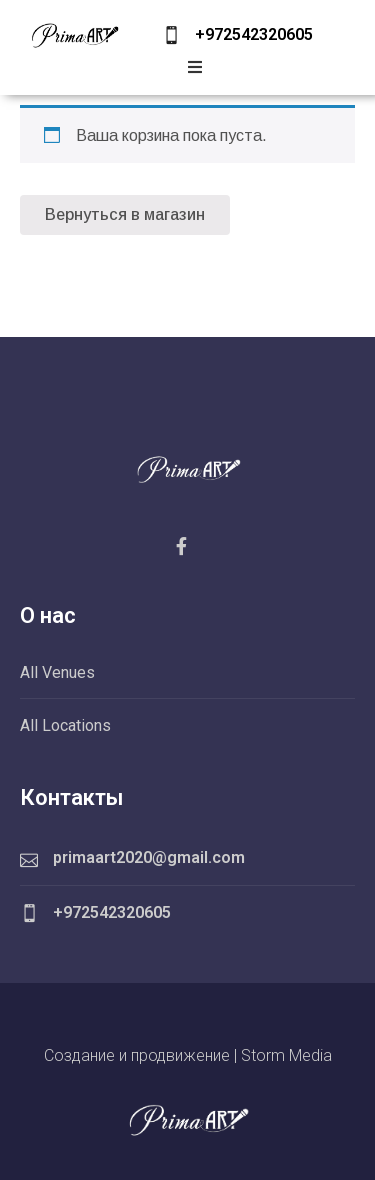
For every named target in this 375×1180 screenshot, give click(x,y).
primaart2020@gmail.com (149, 857)
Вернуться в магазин (125, 214)
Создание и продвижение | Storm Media (188, 1055)
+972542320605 (254, 34)
